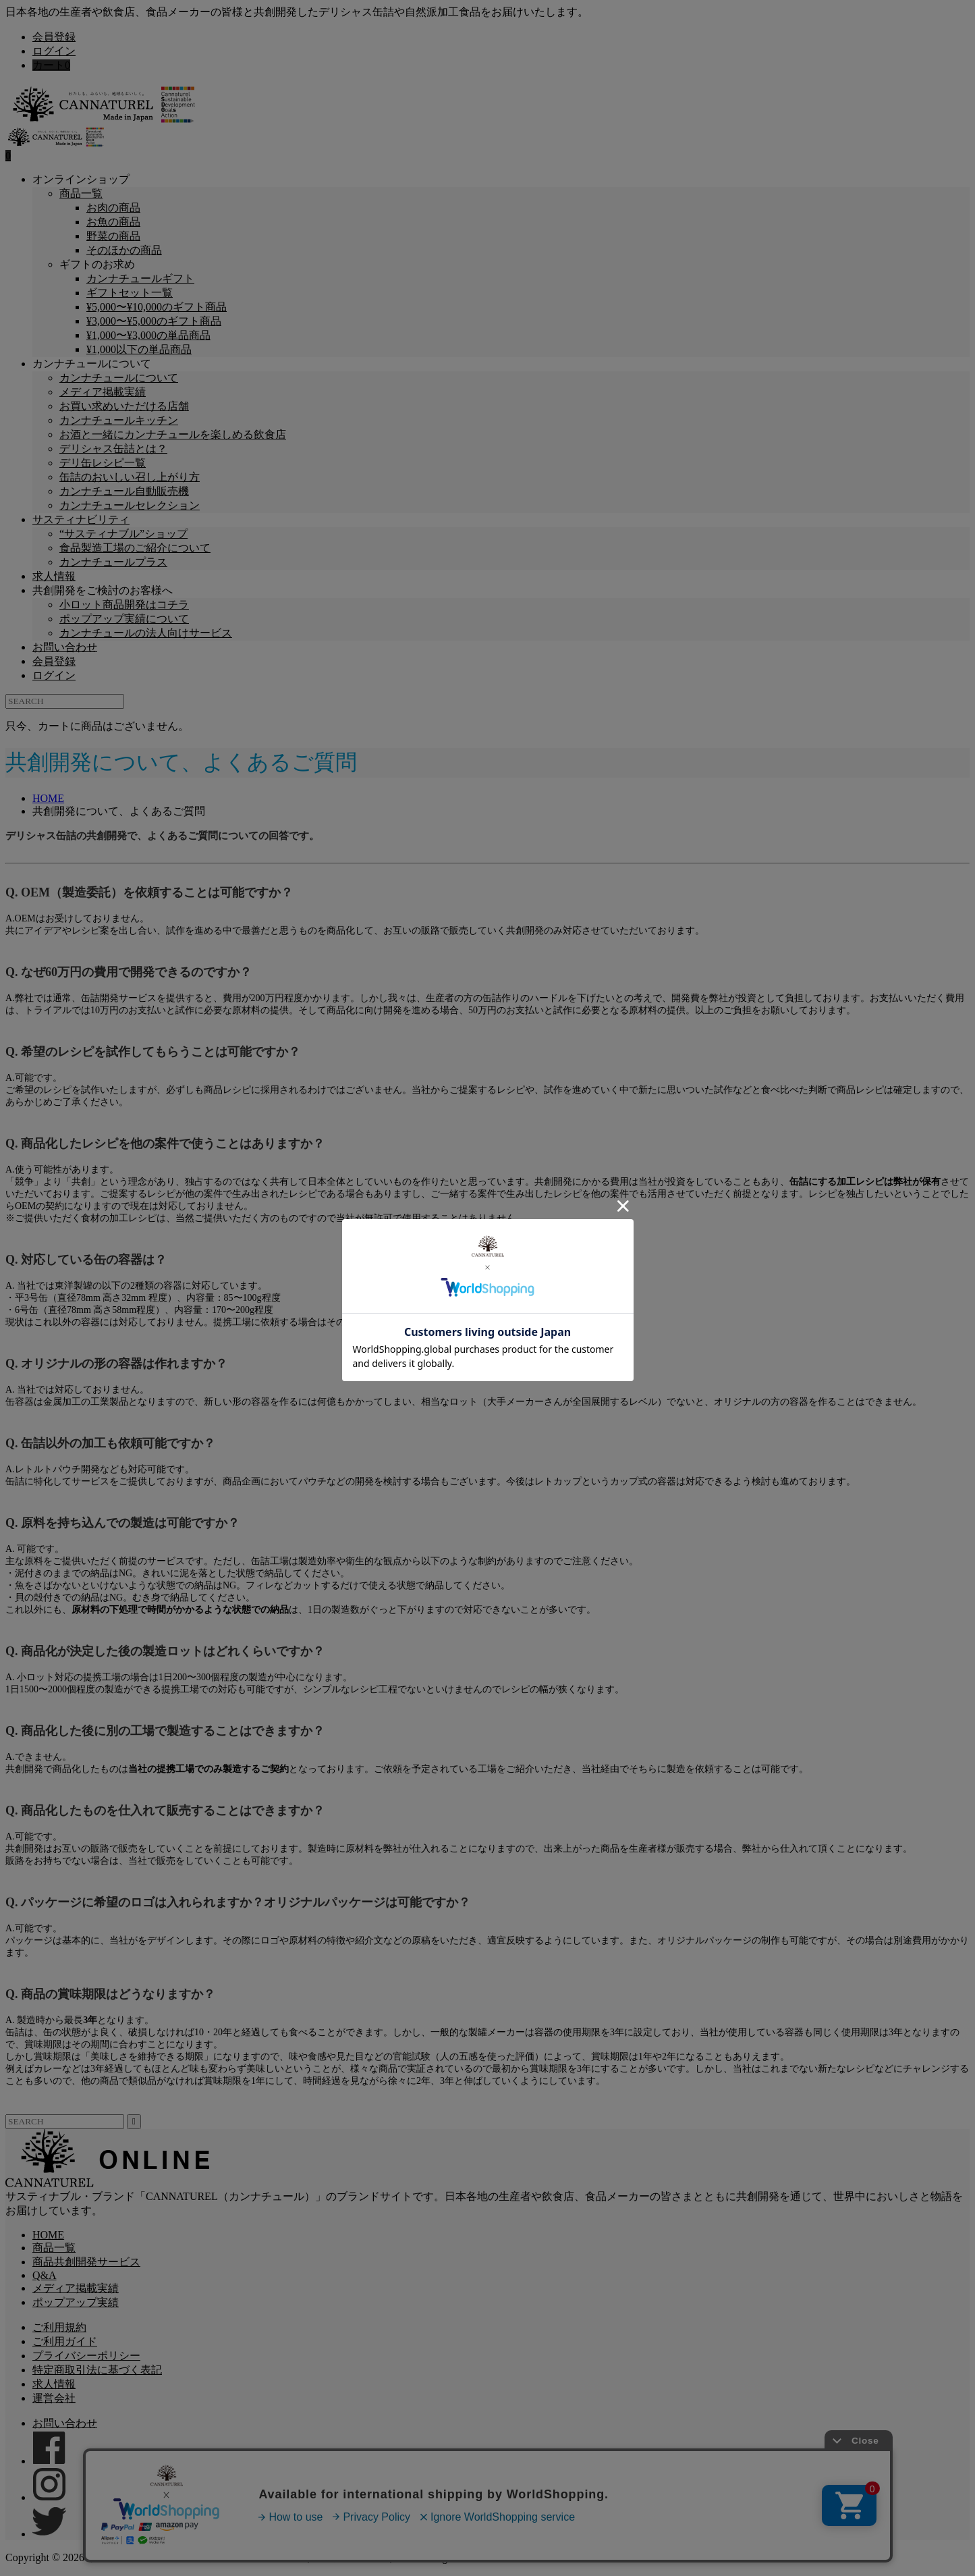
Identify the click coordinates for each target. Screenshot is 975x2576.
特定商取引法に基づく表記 (97, 2370)
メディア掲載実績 (102, 392)
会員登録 (54, 37)
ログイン (54, 51)
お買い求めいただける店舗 (124, 406)
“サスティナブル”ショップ (123, 533)
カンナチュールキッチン (118, 420)
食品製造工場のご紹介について (135, 548)
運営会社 (54, 2398)
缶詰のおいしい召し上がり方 (129, 477)
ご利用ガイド (64, 2341)
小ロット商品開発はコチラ (124, 604)
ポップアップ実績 (75, 2302)
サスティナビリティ (81, 519)
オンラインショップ (81, 179)
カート (51, 65)
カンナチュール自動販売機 (124, 491)
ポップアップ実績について (124, 618)
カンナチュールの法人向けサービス (145, 633)
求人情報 (54, 576)
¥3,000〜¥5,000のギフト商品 (153, 321)
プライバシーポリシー (86, 2355)
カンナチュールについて (91, 363)
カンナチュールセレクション (129, 505)
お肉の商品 (113, 207)
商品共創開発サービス (86, 2262)
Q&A (44, 2275)
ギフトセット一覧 (129, 292)
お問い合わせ (64, 647)
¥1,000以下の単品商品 (139, 349)
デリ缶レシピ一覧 (102, 462)
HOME (48, 2234)
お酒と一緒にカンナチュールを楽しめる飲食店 (172, 434)
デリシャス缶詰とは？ (113, 448)
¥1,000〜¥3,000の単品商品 (148, 335)
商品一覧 (81, 193)
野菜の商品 (113, 236)
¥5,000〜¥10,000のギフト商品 (156, 307)
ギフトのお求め (97, 264)
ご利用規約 (59, 2327)
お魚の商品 (113, 221)
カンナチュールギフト (140, 278)
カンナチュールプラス (113, 562)
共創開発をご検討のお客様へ (102, 590)
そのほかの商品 (124, 250)
